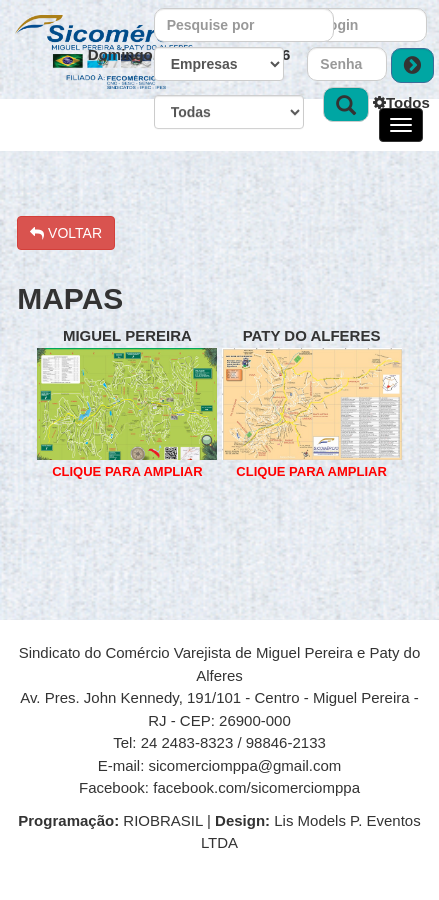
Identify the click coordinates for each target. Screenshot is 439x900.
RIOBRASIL (112, 820)
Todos (401, 102)
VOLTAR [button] (66, 233)
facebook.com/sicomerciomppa (256, 787)
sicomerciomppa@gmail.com (245, 765)
